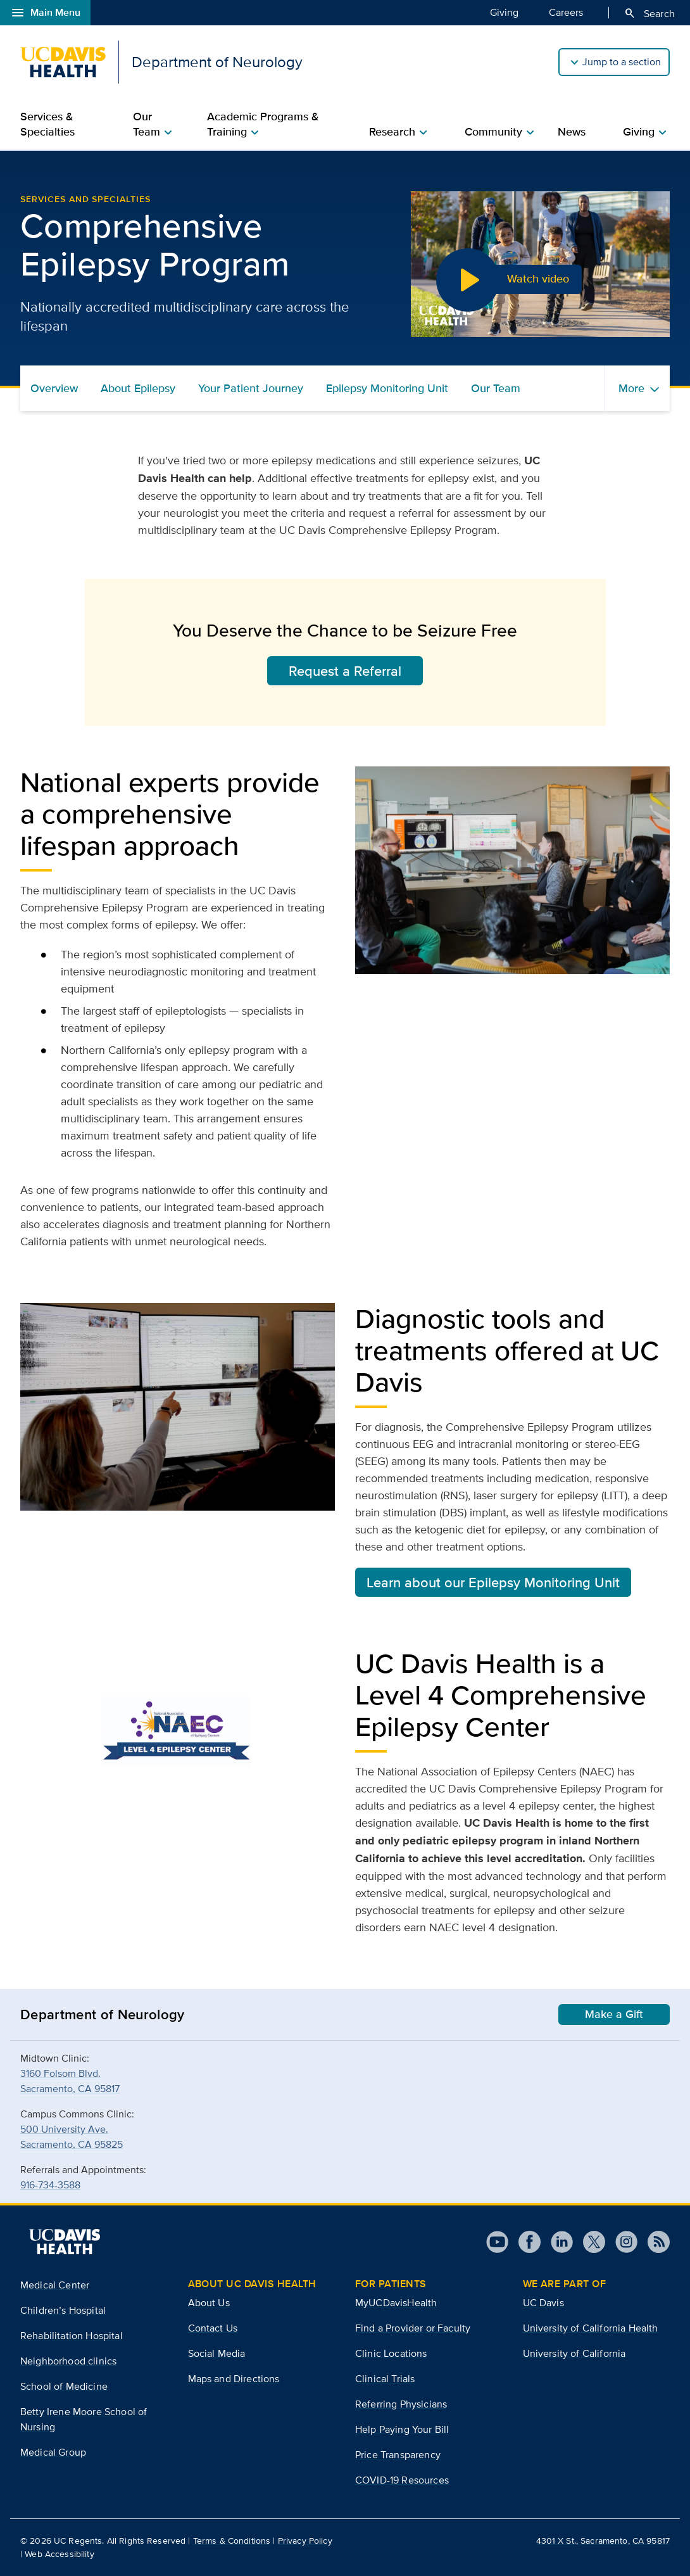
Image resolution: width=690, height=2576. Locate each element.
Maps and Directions (234, 2378)
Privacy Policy (305, 2540)
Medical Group (53, 2452)
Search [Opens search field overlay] (649, 13)
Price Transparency (398, 2454)
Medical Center (54, 2285)
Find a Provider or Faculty (412, 2328)
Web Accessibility (59, 2553)
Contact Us (213, 2328)
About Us (209, 2302)
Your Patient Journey (250, 388)
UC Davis (543, 2302)
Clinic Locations (391, 2353)
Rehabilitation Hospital (71, 2335)
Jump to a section (621, 61)
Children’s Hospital (63, 2310)
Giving (504, 12)
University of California (574, 2353)
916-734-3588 (50, 2185)
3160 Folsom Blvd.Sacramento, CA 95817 (70, 2081)
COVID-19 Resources (402, 2480)
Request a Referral (345, 671)
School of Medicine (64, 2386)
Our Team (495, 388)
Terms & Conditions (232, 2540)
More (631, 388)
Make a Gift (614, 2014)
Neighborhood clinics (68, 2361)
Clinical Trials (385, 2378)
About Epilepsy (138, 388)
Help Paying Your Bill (402, 2429)
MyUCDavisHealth (396, 2302)
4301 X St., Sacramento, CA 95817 (603, 2540)
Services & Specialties (47, 124)
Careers (566, 12)
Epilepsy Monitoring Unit (387, 388)
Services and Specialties (85, 199)
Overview (54, 388)
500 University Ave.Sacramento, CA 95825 (71, 2137)
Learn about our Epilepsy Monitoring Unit (493, 1582)
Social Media (217, 2353)
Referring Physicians (401, 2404)
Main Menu (45, 13)
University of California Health (590, 2328)
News (572, 132)
